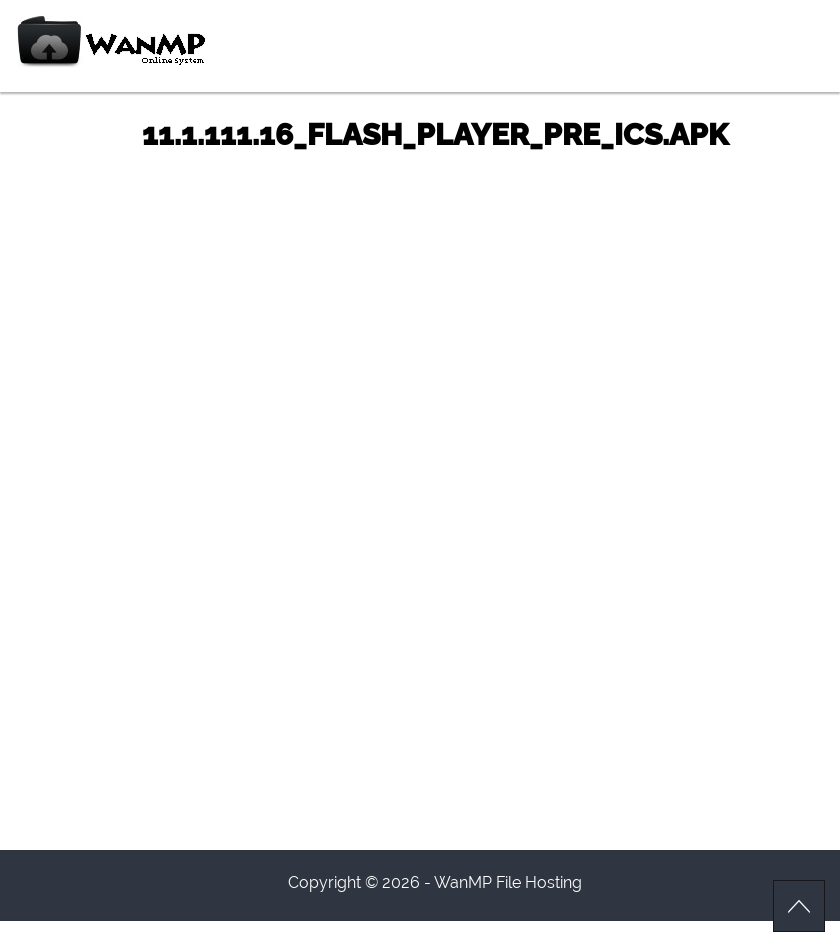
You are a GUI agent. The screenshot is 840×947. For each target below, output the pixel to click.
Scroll (799, 906)
